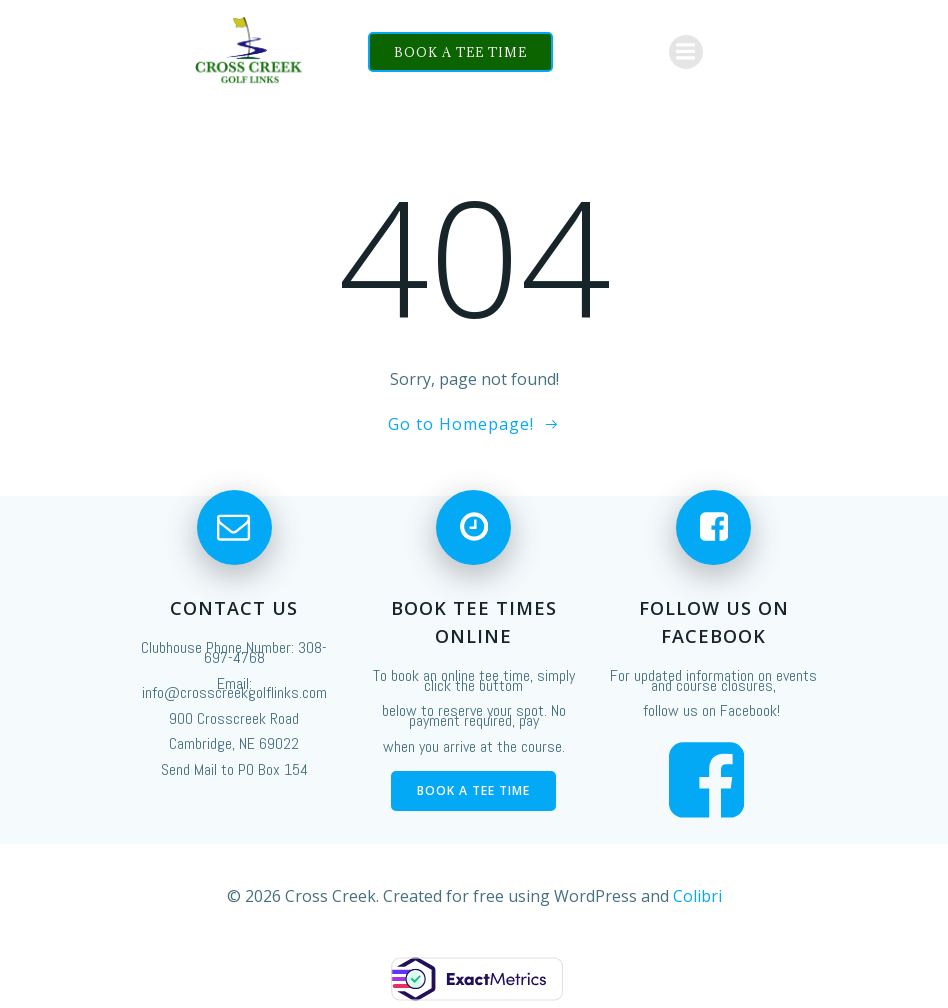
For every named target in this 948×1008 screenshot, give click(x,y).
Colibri (697, 896)
